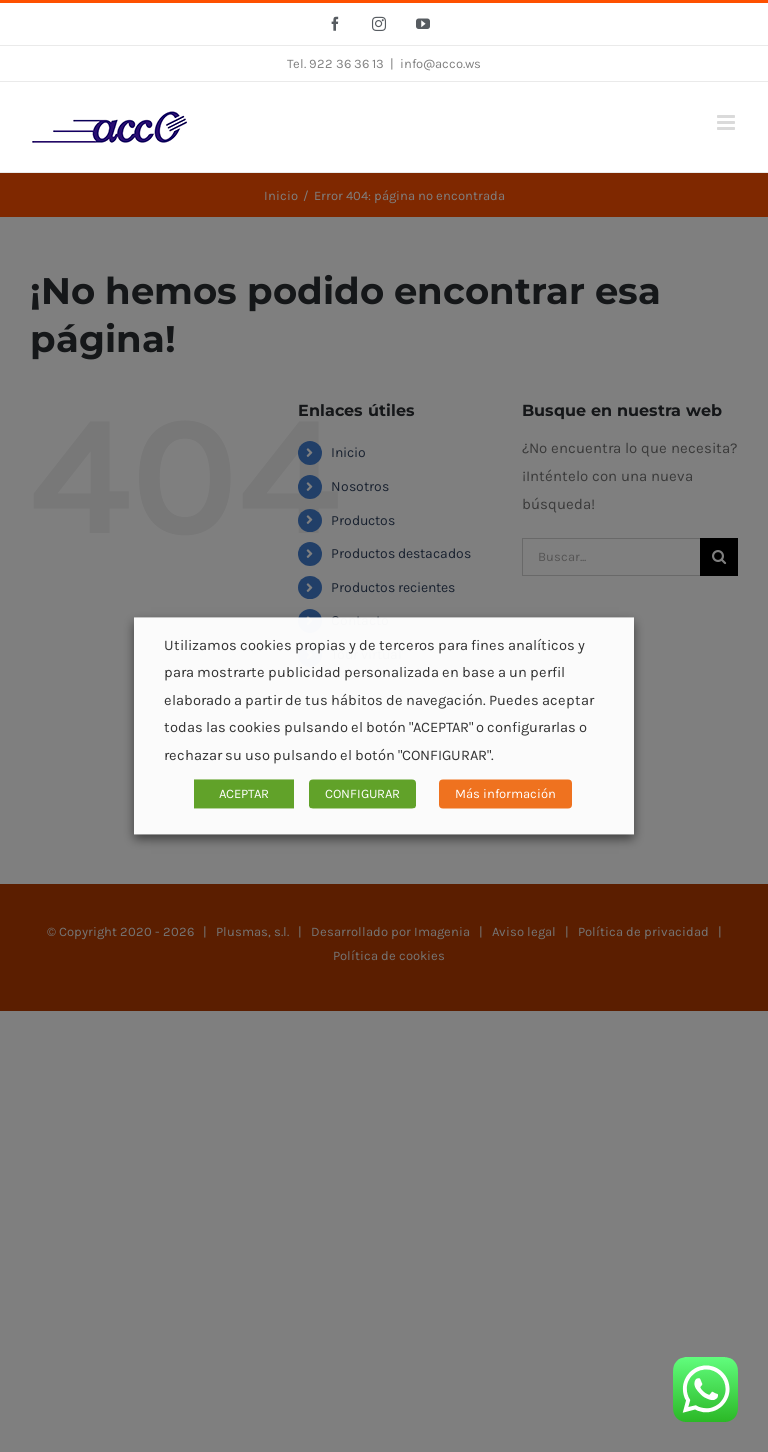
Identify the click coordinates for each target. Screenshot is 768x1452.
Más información (505, 794)
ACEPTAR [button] (244, 794)
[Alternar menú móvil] (727, 122)
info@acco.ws (440, 63)
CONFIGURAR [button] (362, 794)
